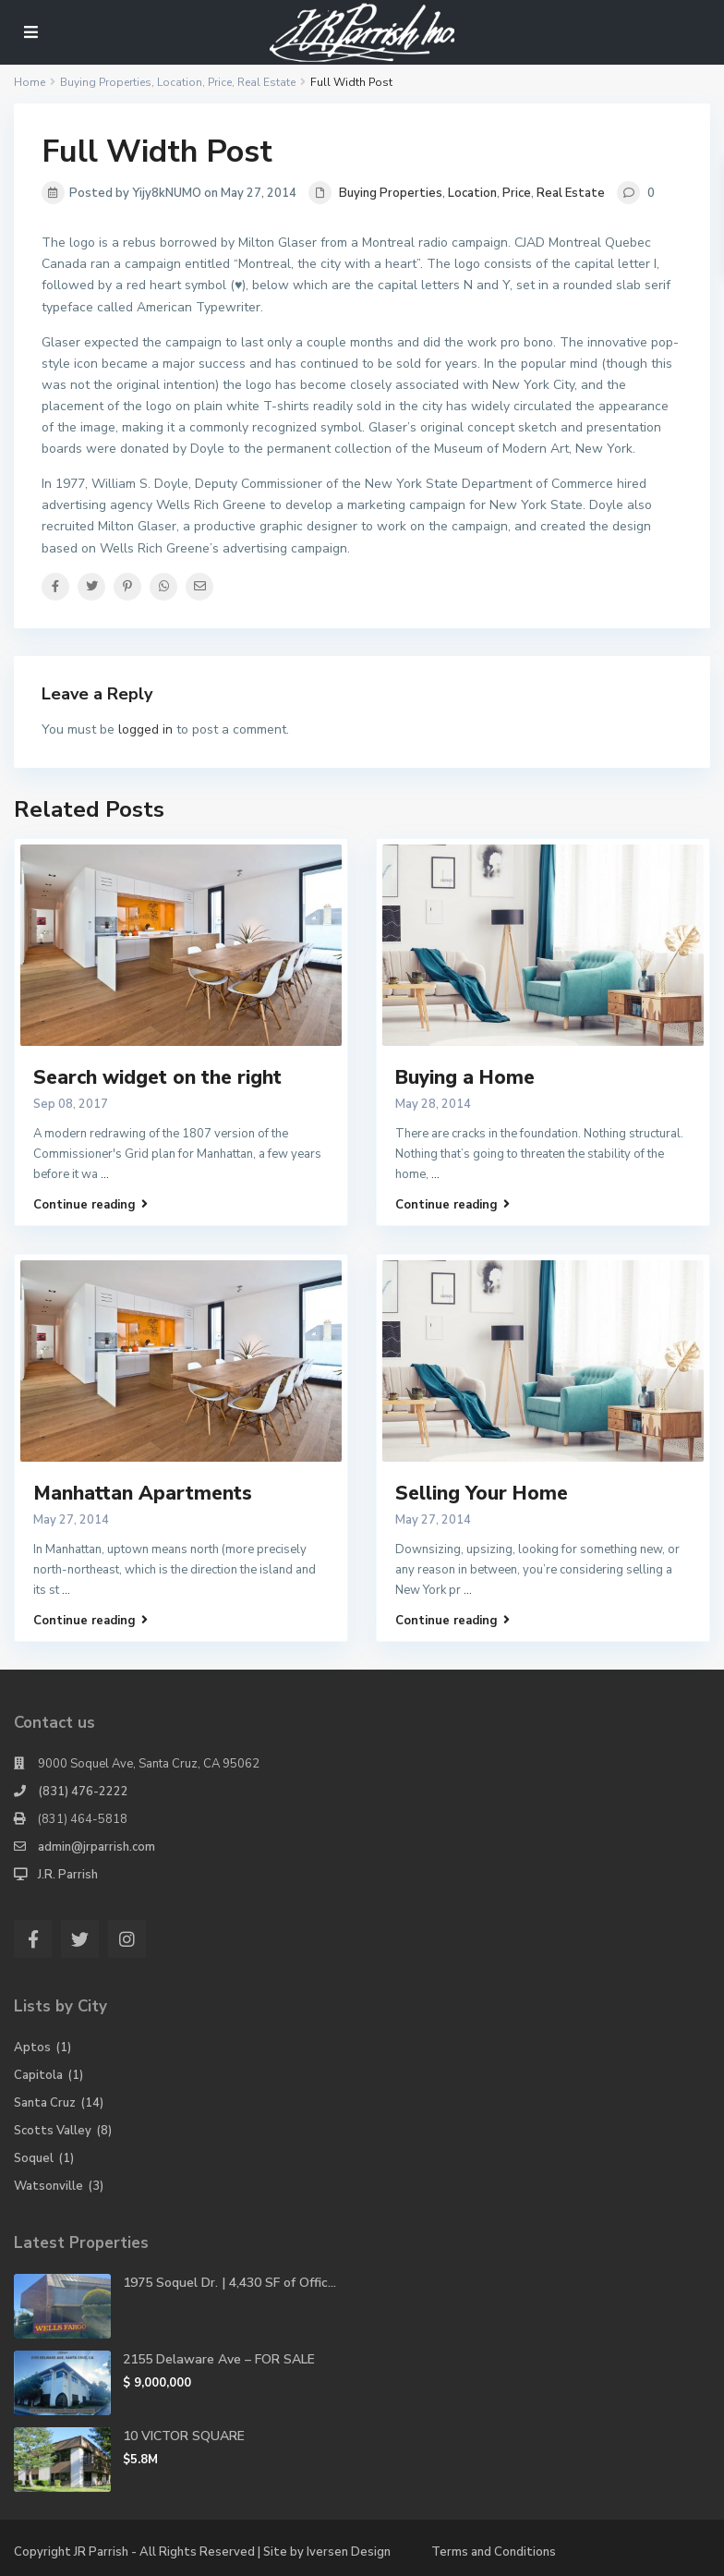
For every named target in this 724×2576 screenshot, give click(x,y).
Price (516, 193)
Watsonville (48, 2186)
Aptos (32, 2047)
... (105, 1174)
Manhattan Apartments (142, 1493)
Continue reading (90, 1204)
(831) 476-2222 (83, 1791)
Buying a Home (465, 1077)
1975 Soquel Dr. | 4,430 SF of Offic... (229, 2282)
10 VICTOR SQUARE (184, 2436)
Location (472, 193)
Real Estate (571, 193)
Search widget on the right (157, 1077)
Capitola (38, 2075)
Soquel (34, 2158)
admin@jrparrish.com (96, 1847)
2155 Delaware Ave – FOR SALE (219, 2359)
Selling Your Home (481, 1493)
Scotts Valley (52, 2130)
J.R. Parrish (68, 1874)
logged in (145, 729)
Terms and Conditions (493, 2552)
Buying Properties (390, 193)
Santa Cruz (45, 2103)
